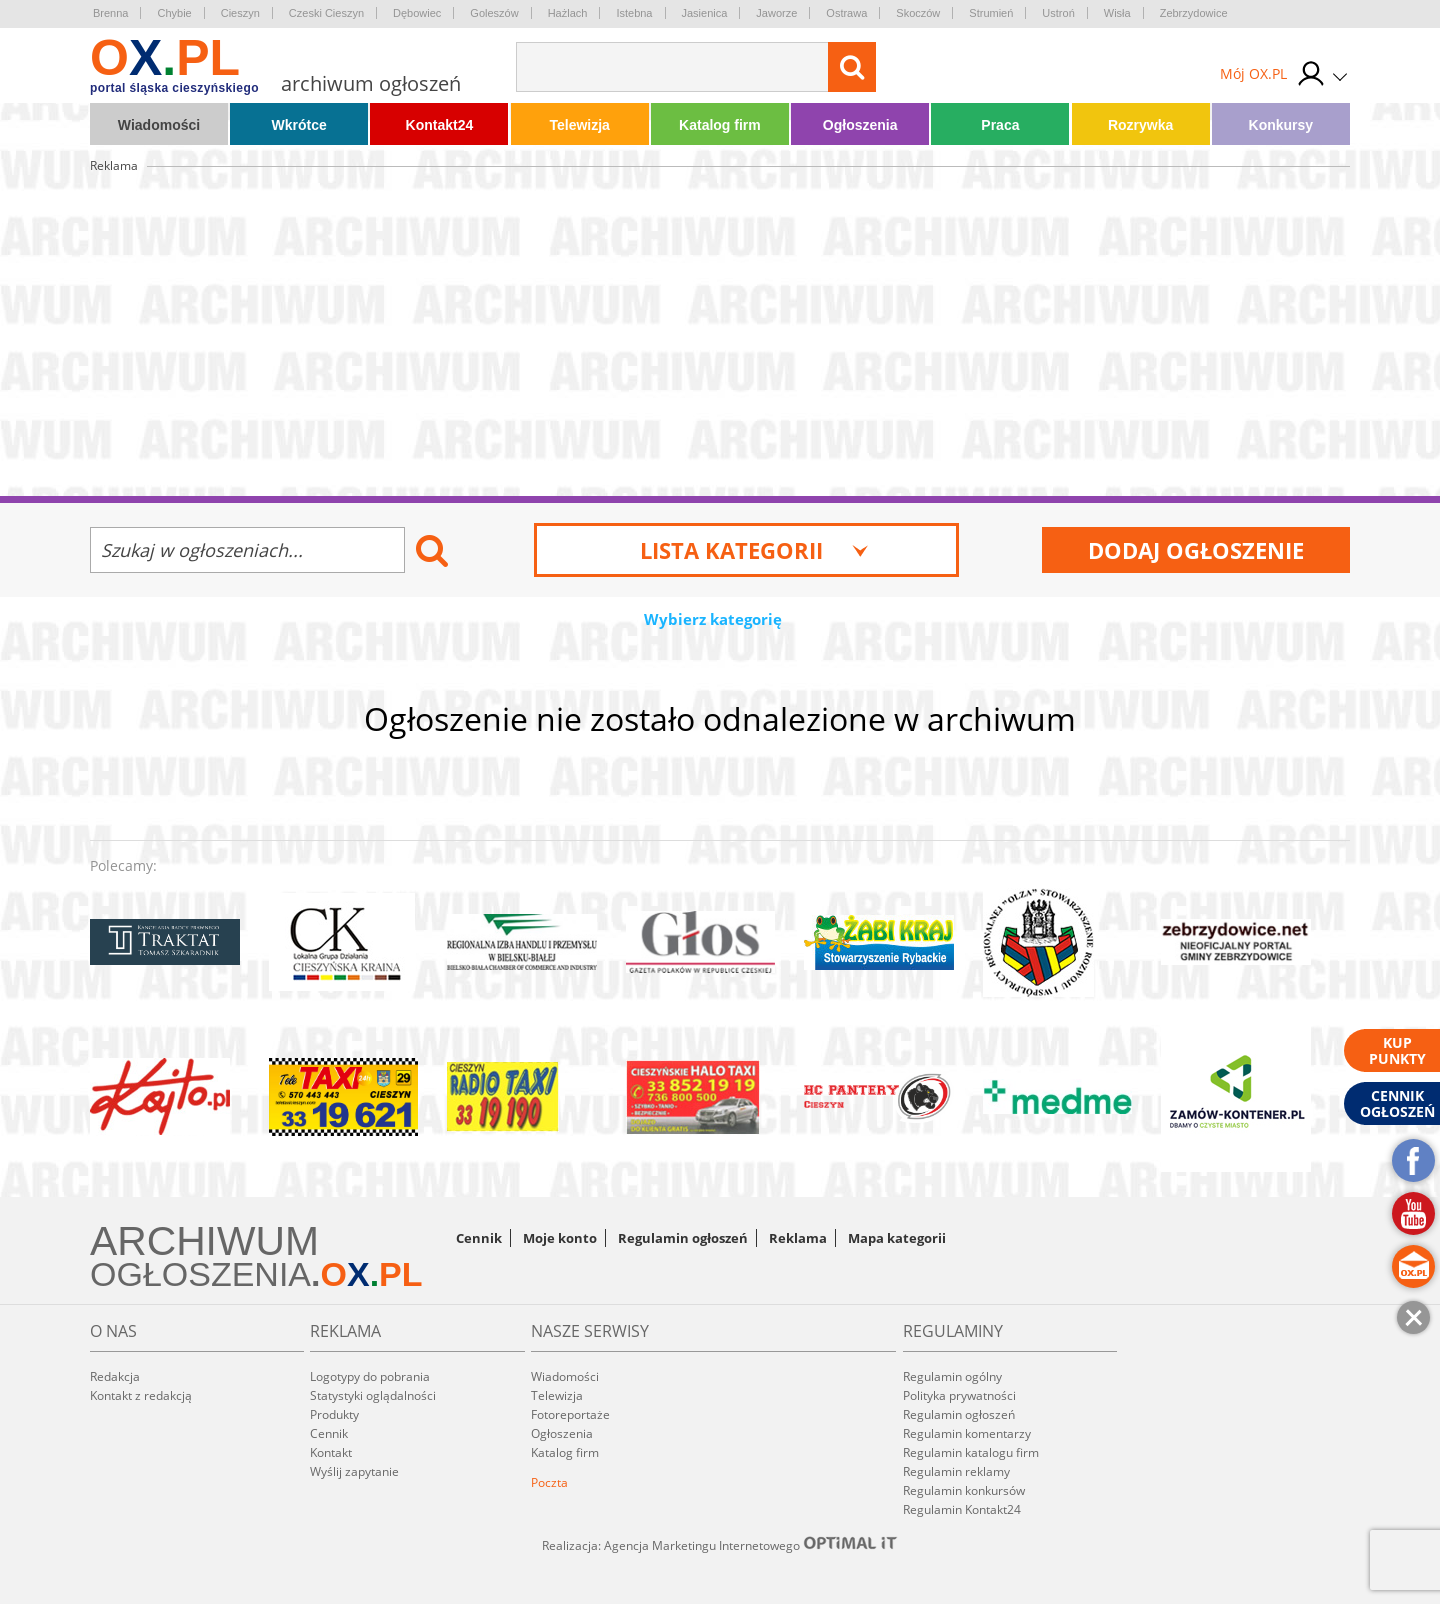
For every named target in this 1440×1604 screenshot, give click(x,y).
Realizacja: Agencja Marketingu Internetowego (720, 1545)
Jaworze (776, 13)
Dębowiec (417, 13)
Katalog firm (720, 125)
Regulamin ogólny (952, 1376)
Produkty (334, 1414)
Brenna (110, 13)
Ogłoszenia (860, 125)
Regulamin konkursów (964, 1490)
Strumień (991, 13)
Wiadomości (159, 125)
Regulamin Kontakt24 (962, 1509)
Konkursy (1281, 125)
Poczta (549, 1482)
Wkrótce (299, 125)
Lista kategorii (754, 550)
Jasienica (705, 13)
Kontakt (331, 1452)
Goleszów (494, 13)
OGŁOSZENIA (200, 1274)
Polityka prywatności (959, 1395)
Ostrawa (846, 13)
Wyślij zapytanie (354, 1471)
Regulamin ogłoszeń (683, 1238)
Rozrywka (1140, 125)
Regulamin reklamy (956, 1471)
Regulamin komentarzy (967, 1433)
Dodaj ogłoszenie (1196, 550)
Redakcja (115, 1376)
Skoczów (918, 13)
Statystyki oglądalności (373, 1395)
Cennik (479, 1238)
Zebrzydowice (1194, 13)
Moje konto (560, 1238)
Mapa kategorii (897, 1238)
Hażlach (568, 13)
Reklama (798, 1238)
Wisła (1117, 13)
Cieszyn (240, 13)
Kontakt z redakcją (141, 1395)
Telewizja (579, 125)
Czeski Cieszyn (326, 13)
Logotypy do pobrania (370, 1376)
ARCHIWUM (204, 1241)
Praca (1000, 125)
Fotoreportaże (570, 1414)
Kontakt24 (440, 125)
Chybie (174, 13)
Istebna (634, 13)
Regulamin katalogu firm (971, 1452)
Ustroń (1058, 13)
